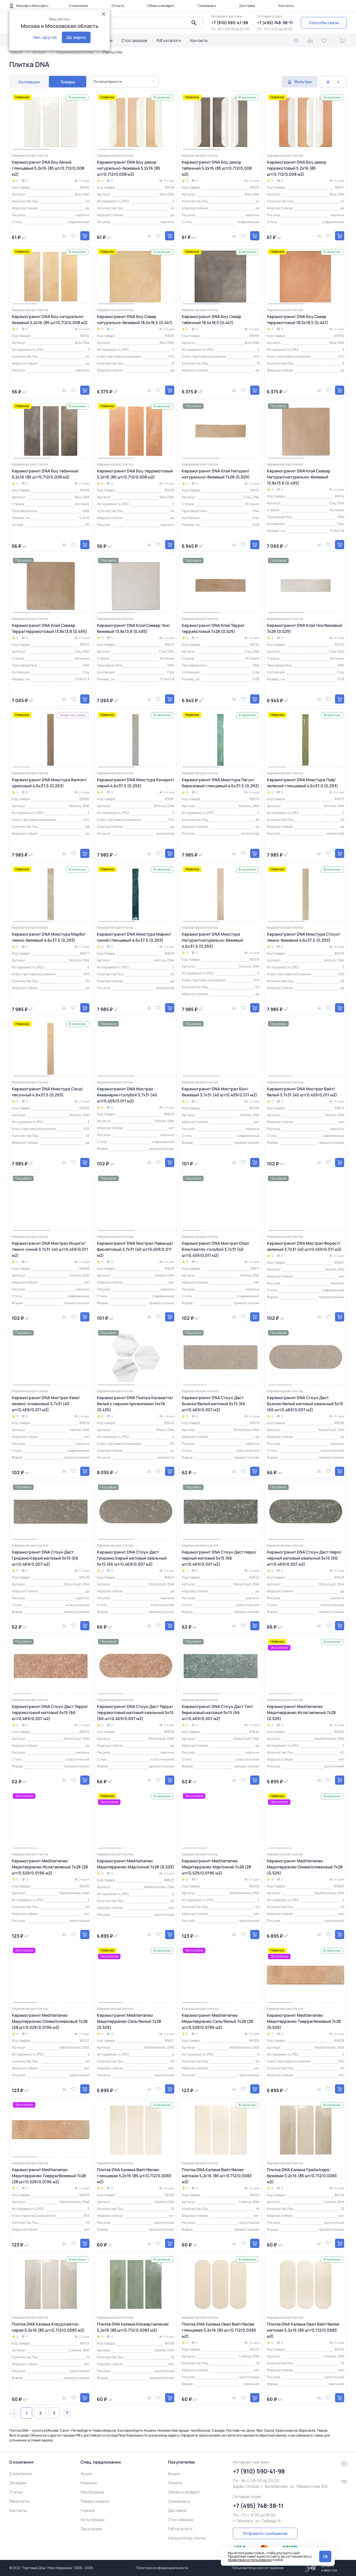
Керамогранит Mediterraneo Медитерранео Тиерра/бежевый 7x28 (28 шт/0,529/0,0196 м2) (49, 2175)
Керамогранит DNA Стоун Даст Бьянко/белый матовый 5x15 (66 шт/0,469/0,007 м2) (213, 1403)
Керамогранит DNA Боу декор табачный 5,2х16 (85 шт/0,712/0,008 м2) (217, 168)
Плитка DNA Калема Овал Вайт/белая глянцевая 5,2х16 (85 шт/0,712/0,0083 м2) (219, 2330)
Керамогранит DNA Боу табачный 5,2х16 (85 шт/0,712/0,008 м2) (45, 474)
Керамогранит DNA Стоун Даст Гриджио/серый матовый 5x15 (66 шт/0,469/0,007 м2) (45, 1558)
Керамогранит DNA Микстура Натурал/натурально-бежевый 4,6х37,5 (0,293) (212, 940)
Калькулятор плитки (187, 2538)
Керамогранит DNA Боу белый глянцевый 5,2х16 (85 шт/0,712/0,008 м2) (48, 168)
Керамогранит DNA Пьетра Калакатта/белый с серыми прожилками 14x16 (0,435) (135, 1403)
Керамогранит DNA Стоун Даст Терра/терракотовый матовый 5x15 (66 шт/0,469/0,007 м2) (50, 1712)
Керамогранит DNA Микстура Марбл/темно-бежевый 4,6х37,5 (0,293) (49, 937)
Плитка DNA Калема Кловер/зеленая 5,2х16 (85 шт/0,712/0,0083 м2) (133, 2327)
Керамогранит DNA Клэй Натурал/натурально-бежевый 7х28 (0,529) (216, 474)
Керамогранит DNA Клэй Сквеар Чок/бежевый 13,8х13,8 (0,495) (133, 628)
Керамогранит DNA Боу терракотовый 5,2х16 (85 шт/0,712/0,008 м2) (135, 474)
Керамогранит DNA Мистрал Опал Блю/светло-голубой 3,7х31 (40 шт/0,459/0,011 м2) (215, 1249)
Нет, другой (45, 37)
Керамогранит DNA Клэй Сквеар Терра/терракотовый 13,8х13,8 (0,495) (49, 628)
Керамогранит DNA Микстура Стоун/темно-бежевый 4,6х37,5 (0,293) (303, 937)
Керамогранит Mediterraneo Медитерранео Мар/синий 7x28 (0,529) (135, 1864)
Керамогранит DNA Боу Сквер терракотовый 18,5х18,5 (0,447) (297, 319)
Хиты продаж (93, 2519)
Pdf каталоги (168, 40)
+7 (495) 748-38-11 (275, 22)
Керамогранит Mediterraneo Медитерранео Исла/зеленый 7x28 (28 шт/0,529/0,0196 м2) (50, 1867)
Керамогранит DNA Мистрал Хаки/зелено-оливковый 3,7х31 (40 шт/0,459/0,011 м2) (46, 1403)
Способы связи (324, 22)
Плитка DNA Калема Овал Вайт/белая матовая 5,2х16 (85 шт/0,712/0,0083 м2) (303, 2330)
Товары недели (95, 2501)
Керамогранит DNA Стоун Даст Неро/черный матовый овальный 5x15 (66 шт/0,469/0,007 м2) (304, 1558)
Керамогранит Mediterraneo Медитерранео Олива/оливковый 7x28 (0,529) (304, 1867)
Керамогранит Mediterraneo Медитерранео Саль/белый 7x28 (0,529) (129, 2021)
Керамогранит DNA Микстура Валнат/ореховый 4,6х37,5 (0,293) (49, 782)
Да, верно (76, 37)
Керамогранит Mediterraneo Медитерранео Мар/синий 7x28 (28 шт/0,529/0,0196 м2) (216, 1867)
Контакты (286, 5)
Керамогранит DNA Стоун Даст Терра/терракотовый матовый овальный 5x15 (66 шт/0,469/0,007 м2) (135, 1712)
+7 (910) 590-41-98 (229, 22)
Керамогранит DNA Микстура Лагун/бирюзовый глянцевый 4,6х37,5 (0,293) (220, 782)
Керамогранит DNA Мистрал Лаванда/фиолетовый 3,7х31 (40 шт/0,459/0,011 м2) (135, 1249)
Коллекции (29, 82)
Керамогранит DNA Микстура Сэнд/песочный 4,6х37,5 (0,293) (47, 1092)
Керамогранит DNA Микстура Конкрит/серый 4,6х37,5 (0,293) (135, 782)
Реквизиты (19, 2501)
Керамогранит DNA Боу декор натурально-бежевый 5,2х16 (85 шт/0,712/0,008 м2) (128, 168)
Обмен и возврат (160, 5)
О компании (78, 5)
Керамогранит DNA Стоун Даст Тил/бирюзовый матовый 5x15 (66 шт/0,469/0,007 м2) (217, 1712)
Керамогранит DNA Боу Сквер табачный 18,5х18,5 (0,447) (211, 319)
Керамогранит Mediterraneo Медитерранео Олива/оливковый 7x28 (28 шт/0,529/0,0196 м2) (49, 2021)
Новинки (89, 2482)
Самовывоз (207, 5)
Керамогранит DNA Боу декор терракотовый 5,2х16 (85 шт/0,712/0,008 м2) (296, 168)
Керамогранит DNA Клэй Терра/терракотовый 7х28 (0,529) (213, 628)
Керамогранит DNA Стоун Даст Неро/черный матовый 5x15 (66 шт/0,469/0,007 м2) (219, 1558)
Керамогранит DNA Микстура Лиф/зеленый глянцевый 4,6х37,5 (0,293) (302, 782)
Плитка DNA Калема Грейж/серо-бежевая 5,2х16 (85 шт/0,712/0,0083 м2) (302, 2175)
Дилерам (17, 2482)
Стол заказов (134, 40)
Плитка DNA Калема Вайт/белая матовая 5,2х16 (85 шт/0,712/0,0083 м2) (217, 2175)
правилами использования (250, 2559)
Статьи (16, 2492)
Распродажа (92, 2492)
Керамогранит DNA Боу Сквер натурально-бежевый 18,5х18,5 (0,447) (135, 319)
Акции (86, 2473)
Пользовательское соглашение (258, 2567)
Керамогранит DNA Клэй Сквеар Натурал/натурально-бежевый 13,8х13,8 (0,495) (298, 477)
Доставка (247, 5)
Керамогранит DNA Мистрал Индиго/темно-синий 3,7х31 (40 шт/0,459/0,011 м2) (50, 1249)
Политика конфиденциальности (162, 2567)
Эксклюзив (91, 2528)
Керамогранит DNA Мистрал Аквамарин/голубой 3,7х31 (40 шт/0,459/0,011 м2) (127, 1095)
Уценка (88, 2510)
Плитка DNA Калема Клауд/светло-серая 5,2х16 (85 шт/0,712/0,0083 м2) (48, 2327)
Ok (325, 2556)
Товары (67, 82)
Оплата (118, 5)
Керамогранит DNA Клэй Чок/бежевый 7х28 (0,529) (304, 628)
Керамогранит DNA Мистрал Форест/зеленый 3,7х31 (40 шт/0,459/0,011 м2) (304, 1246)
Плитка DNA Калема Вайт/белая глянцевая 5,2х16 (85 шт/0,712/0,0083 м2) (134, 2175)
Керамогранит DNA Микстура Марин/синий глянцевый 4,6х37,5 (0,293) (134, 937)
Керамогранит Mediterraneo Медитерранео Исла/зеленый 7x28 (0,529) (301, 1712)
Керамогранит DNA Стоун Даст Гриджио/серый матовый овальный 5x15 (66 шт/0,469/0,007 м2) (131, 1558)
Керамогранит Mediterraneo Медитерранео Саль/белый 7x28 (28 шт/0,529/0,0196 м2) (217, 2021)
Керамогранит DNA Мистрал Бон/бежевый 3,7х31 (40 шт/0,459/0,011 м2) (219, 1092)
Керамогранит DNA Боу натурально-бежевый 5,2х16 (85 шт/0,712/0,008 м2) (50, 319)
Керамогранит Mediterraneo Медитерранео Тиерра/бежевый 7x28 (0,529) (304, 2021)
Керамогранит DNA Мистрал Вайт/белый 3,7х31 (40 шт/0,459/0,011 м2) (302, 1092)
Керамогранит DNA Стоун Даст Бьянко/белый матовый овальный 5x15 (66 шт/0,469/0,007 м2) (305, 1403)
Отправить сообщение (265, 2533)
